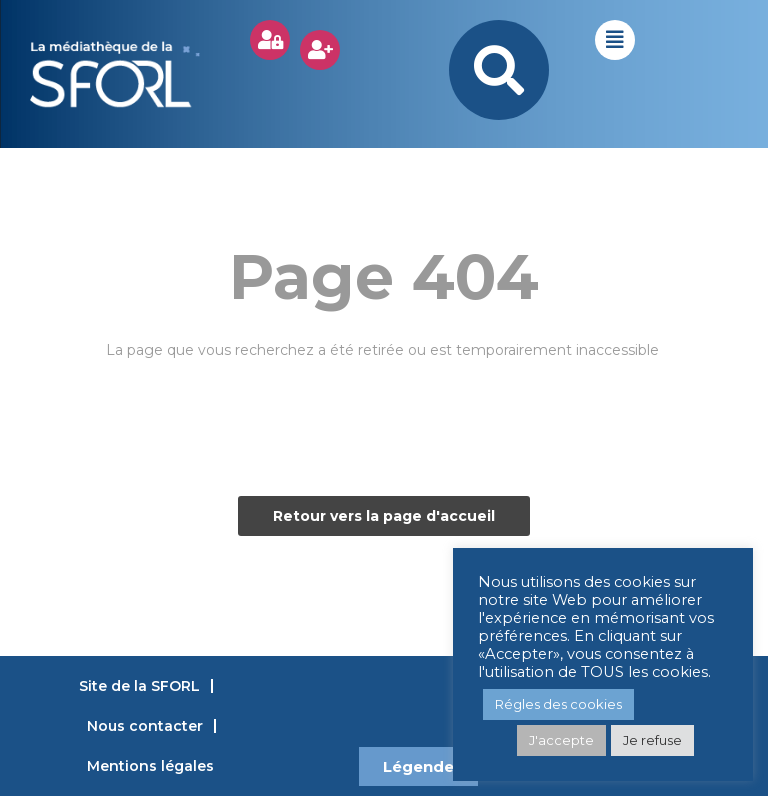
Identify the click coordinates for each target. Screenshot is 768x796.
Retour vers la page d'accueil (384, 516)
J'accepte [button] (561, 740)
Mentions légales (150, 766)
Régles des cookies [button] (558, 704)
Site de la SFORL (139, 686)
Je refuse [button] (652, 740)
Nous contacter (145, 726)
